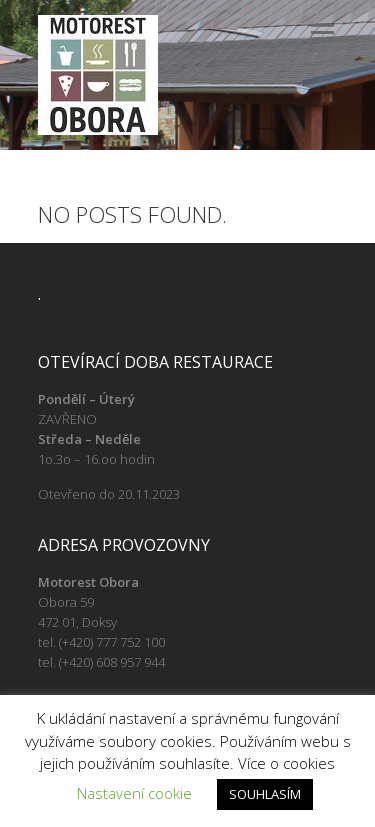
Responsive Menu (323, 32)
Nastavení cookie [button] (134, 793)
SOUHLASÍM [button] (265, 794)
